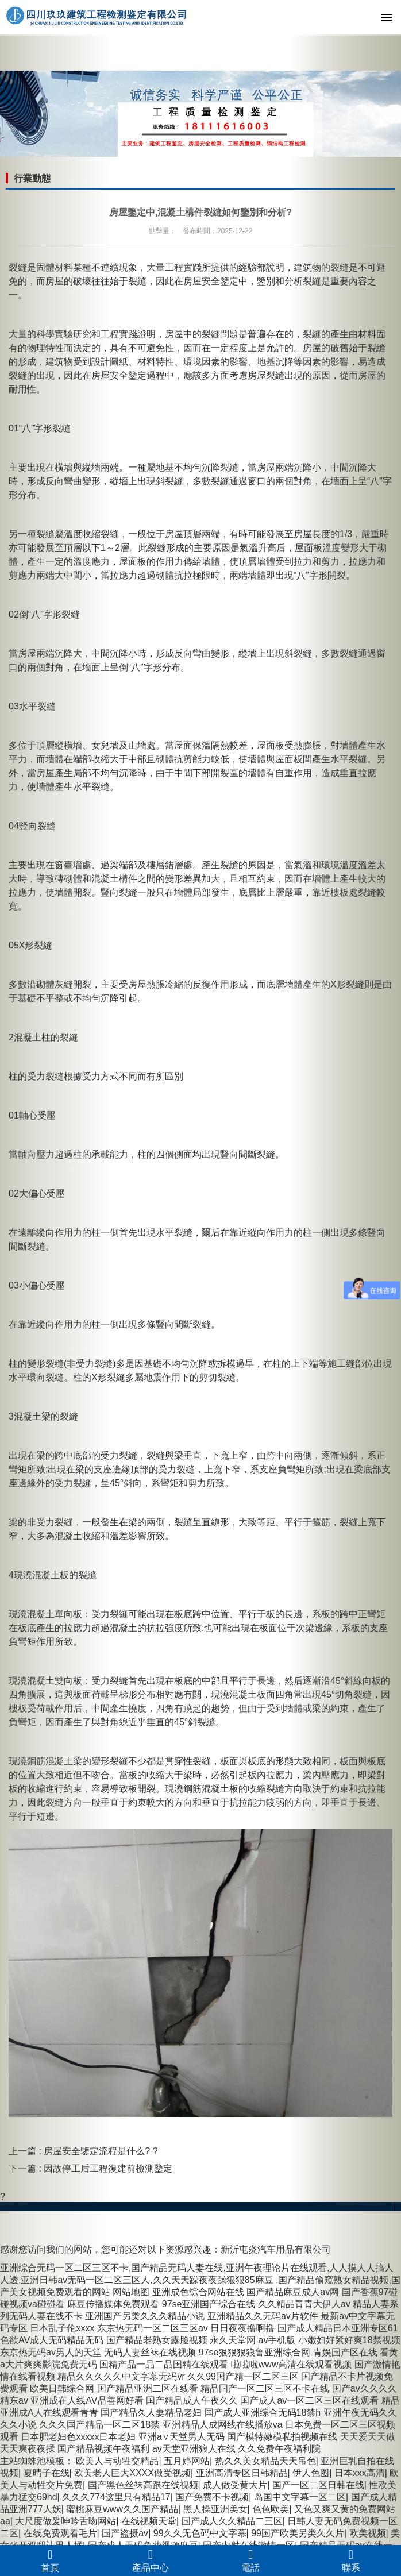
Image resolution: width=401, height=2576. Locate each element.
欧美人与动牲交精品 (117, 2461)
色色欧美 (270, 2509)
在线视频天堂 (148, 2521)
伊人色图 (310, 2473)
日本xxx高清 (359, 2473)
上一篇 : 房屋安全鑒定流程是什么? (81, 2151)
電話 (250, 2560)
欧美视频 (367, 2533)
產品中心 (151, 2560)
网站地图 (131, 2292)
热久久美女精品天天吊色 (265, 2461)
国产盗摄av (125, 2533)
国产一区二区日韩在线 (318, 2485)
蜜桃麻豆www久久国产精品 (122, 2509)
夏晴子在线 (47, 2473)
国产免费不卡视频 (212, 2497)
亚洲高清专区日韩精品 (242, 2473)
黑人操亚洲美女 (215, 2509)
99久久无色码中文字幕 (199, 2533)
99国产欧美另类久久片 (297, 2533)
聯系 (351, 2560)
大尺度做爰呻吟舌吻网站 (65, 2521)
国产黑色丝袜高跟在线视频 (143, 2485)
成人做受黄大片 (235, 2485)
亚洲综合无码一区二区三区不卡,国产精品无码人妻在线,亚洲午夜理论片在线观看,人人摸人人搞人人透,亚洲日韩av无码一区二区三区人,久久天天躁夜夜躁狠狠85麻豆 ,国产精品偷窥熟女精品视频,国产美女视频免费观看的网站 (200, 2280)
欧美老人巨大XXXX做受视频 (132, 2473)
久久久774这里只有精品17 (116, 2497)
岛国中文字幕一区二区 (300, 2497)
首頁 (50, 2560)
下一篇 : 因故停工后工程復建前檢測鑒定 (90, 2168)
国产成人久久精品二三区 (232, 2521)
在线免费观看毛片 (60, 2533)
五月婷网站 (187, 2461)
